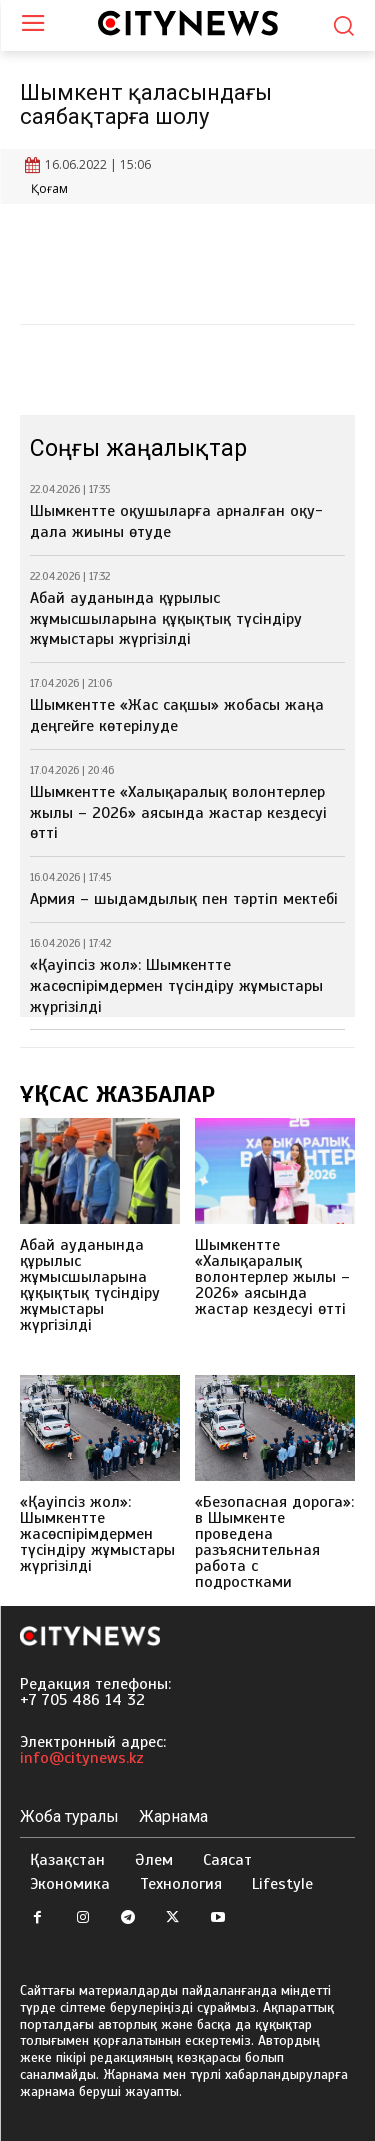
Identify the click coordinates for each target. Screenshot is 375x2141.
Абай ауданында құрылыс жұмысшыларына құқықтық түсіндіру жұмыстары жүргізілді (166, 619)
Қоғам (49, 189)
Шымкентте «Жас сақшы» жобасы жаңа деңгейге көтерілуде (177, 715)
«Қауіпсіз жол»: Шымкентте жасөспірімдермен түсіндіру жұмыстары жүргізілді (176, 986)
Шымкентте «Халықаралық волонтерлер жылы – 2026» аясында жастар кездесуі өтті (178, 813)
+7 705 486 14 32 (82, 1700)
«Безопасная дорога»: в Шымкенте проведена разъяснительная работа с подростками (274, 1542)
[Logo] (187, 23)
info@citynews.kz (82, 1758)
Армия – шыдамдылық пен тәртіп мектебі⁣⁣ (184, 899)
